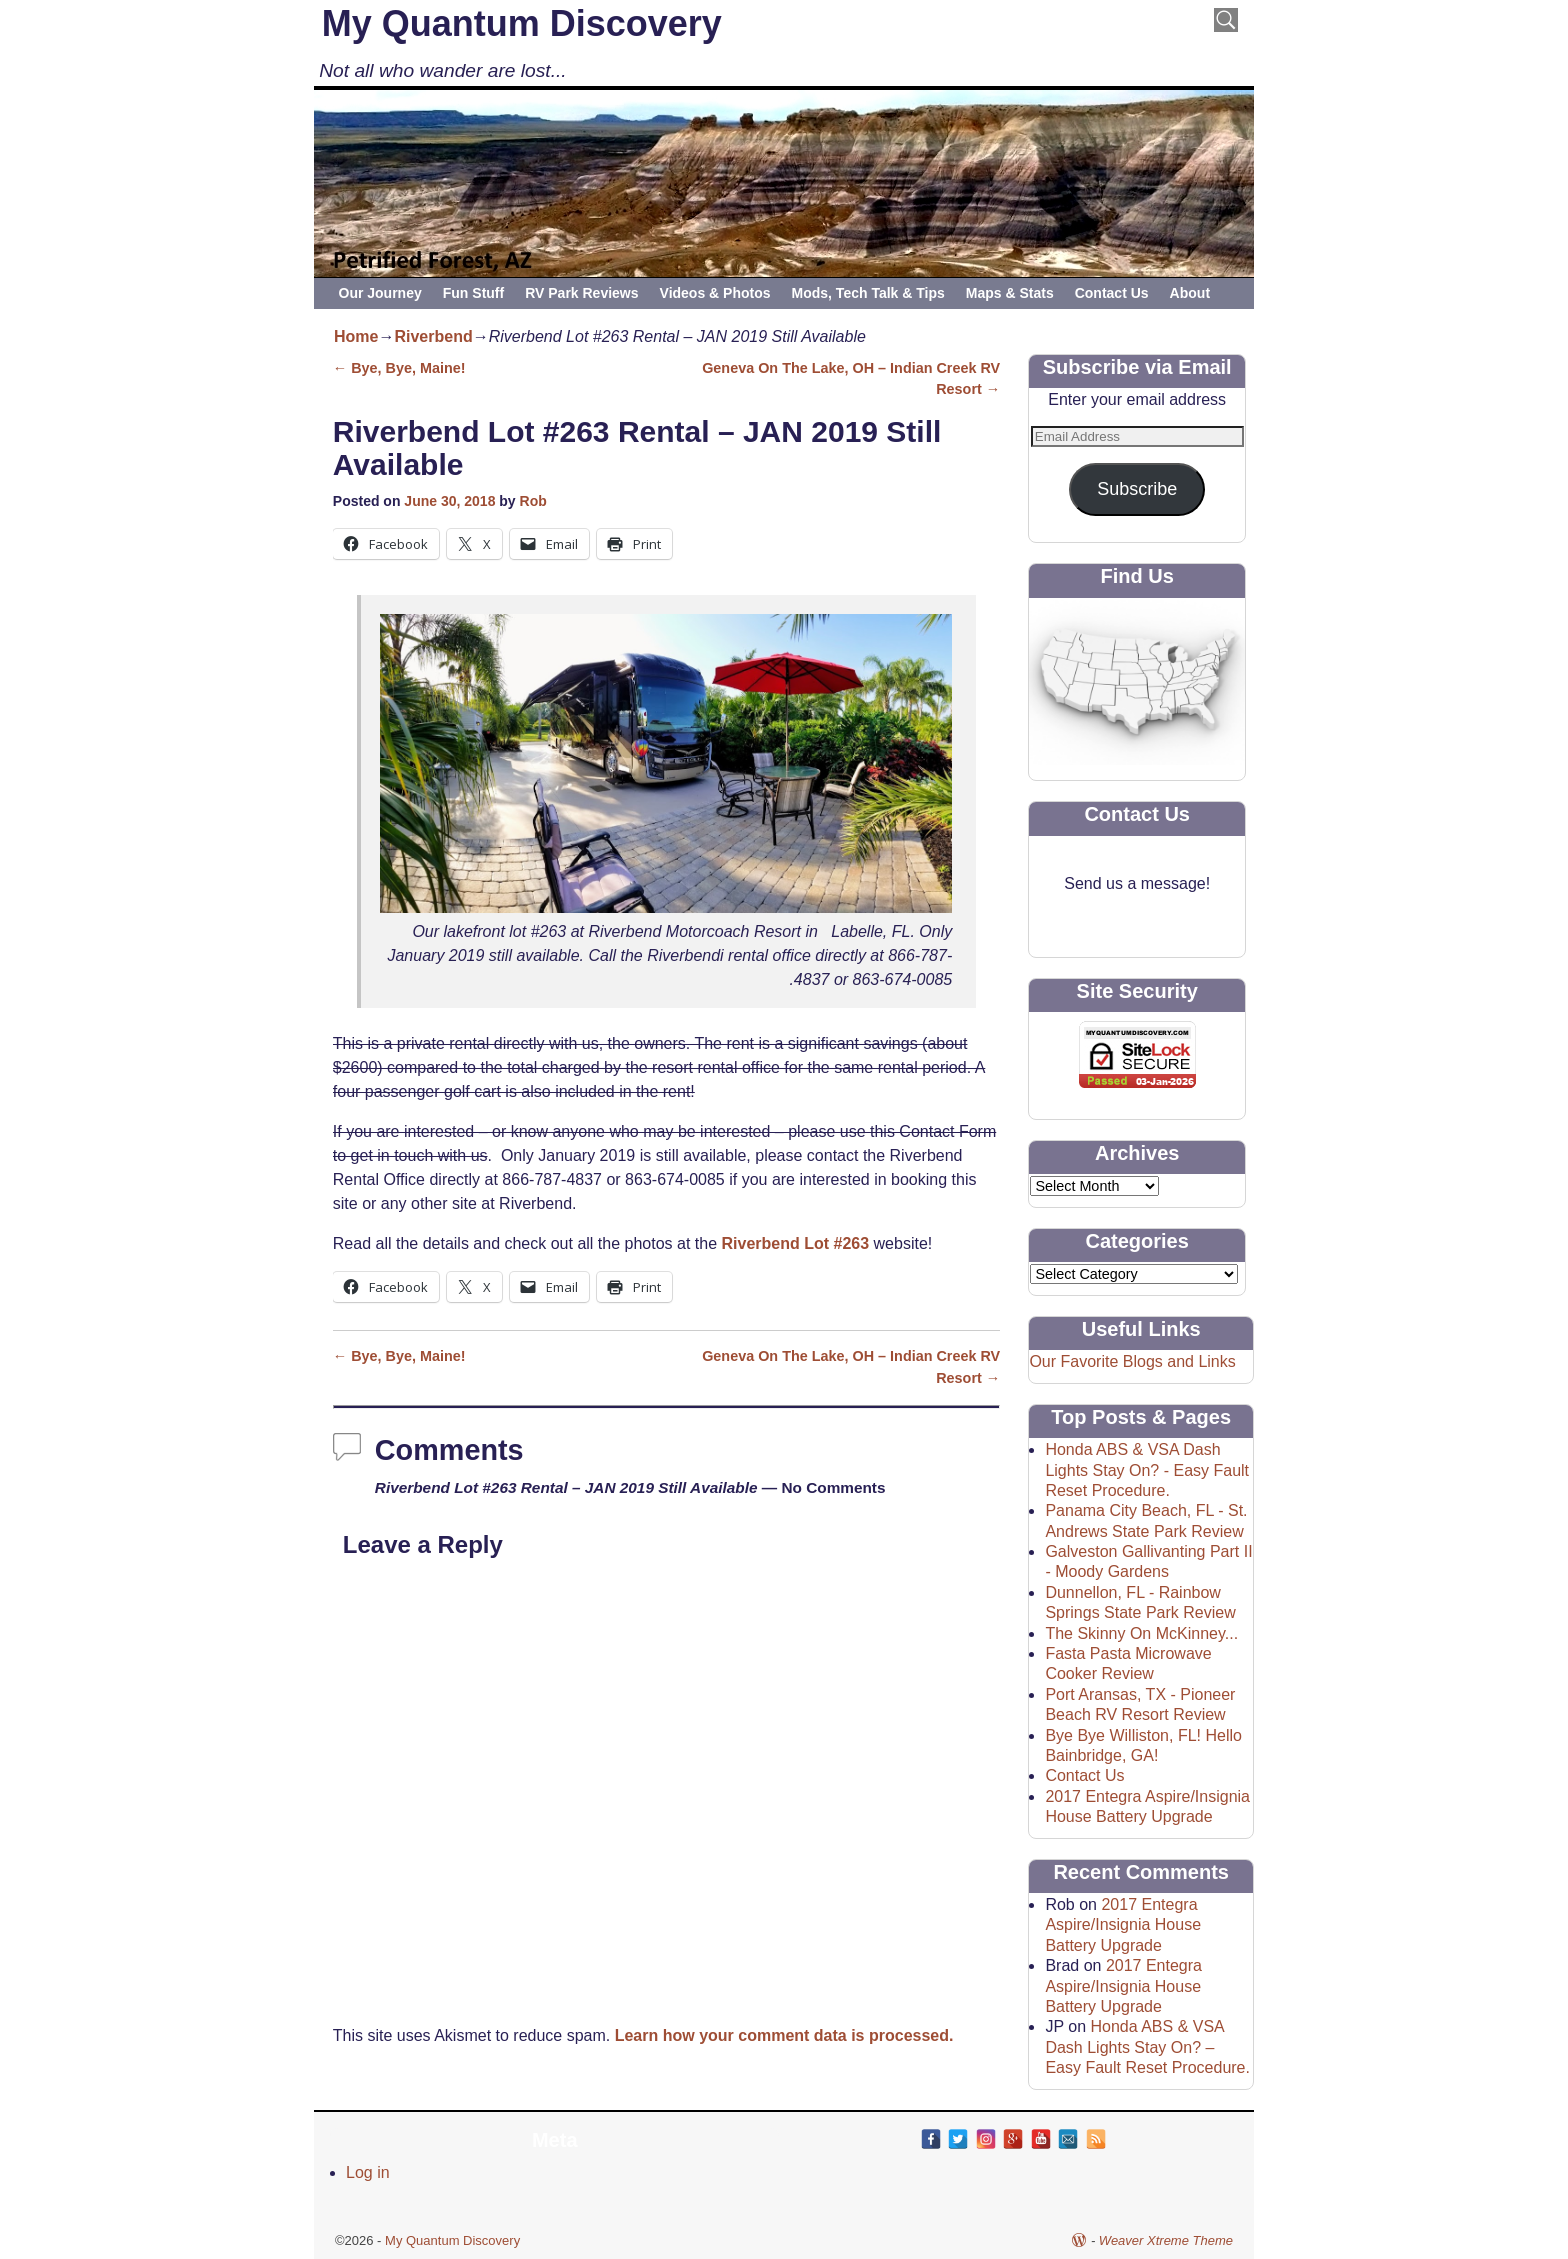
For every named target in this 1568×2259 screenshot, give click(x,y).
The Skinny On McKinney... (1141, 1633)
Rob (533, 501)
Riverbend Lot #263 (796, 1243)
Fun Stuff (473, 293)
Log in (368, 2172)
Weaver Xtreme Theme (1166, 2240)
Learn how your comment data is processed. (784, 2035)
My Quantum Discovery (522, 23)
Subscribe (1137, 489)
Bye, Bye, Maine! (399, 368)
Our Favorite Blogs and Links (1132, 1361)
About (1190, 293)
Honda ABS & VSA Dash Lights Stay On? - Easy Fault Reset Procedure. (1147, 1470)
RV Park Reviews (581, 293)
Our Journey (380, 293)
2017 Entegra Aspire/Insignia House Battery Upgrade (1123, 1925)
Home (356, 336)
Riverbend (433, 336)
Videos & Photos (715, 293)
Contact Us (1112, 293)
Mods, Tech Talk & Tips (868, 293)
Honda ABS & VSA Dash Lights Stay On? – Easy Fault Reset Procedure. (1147, 2047)
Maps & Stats (1010, 293)
